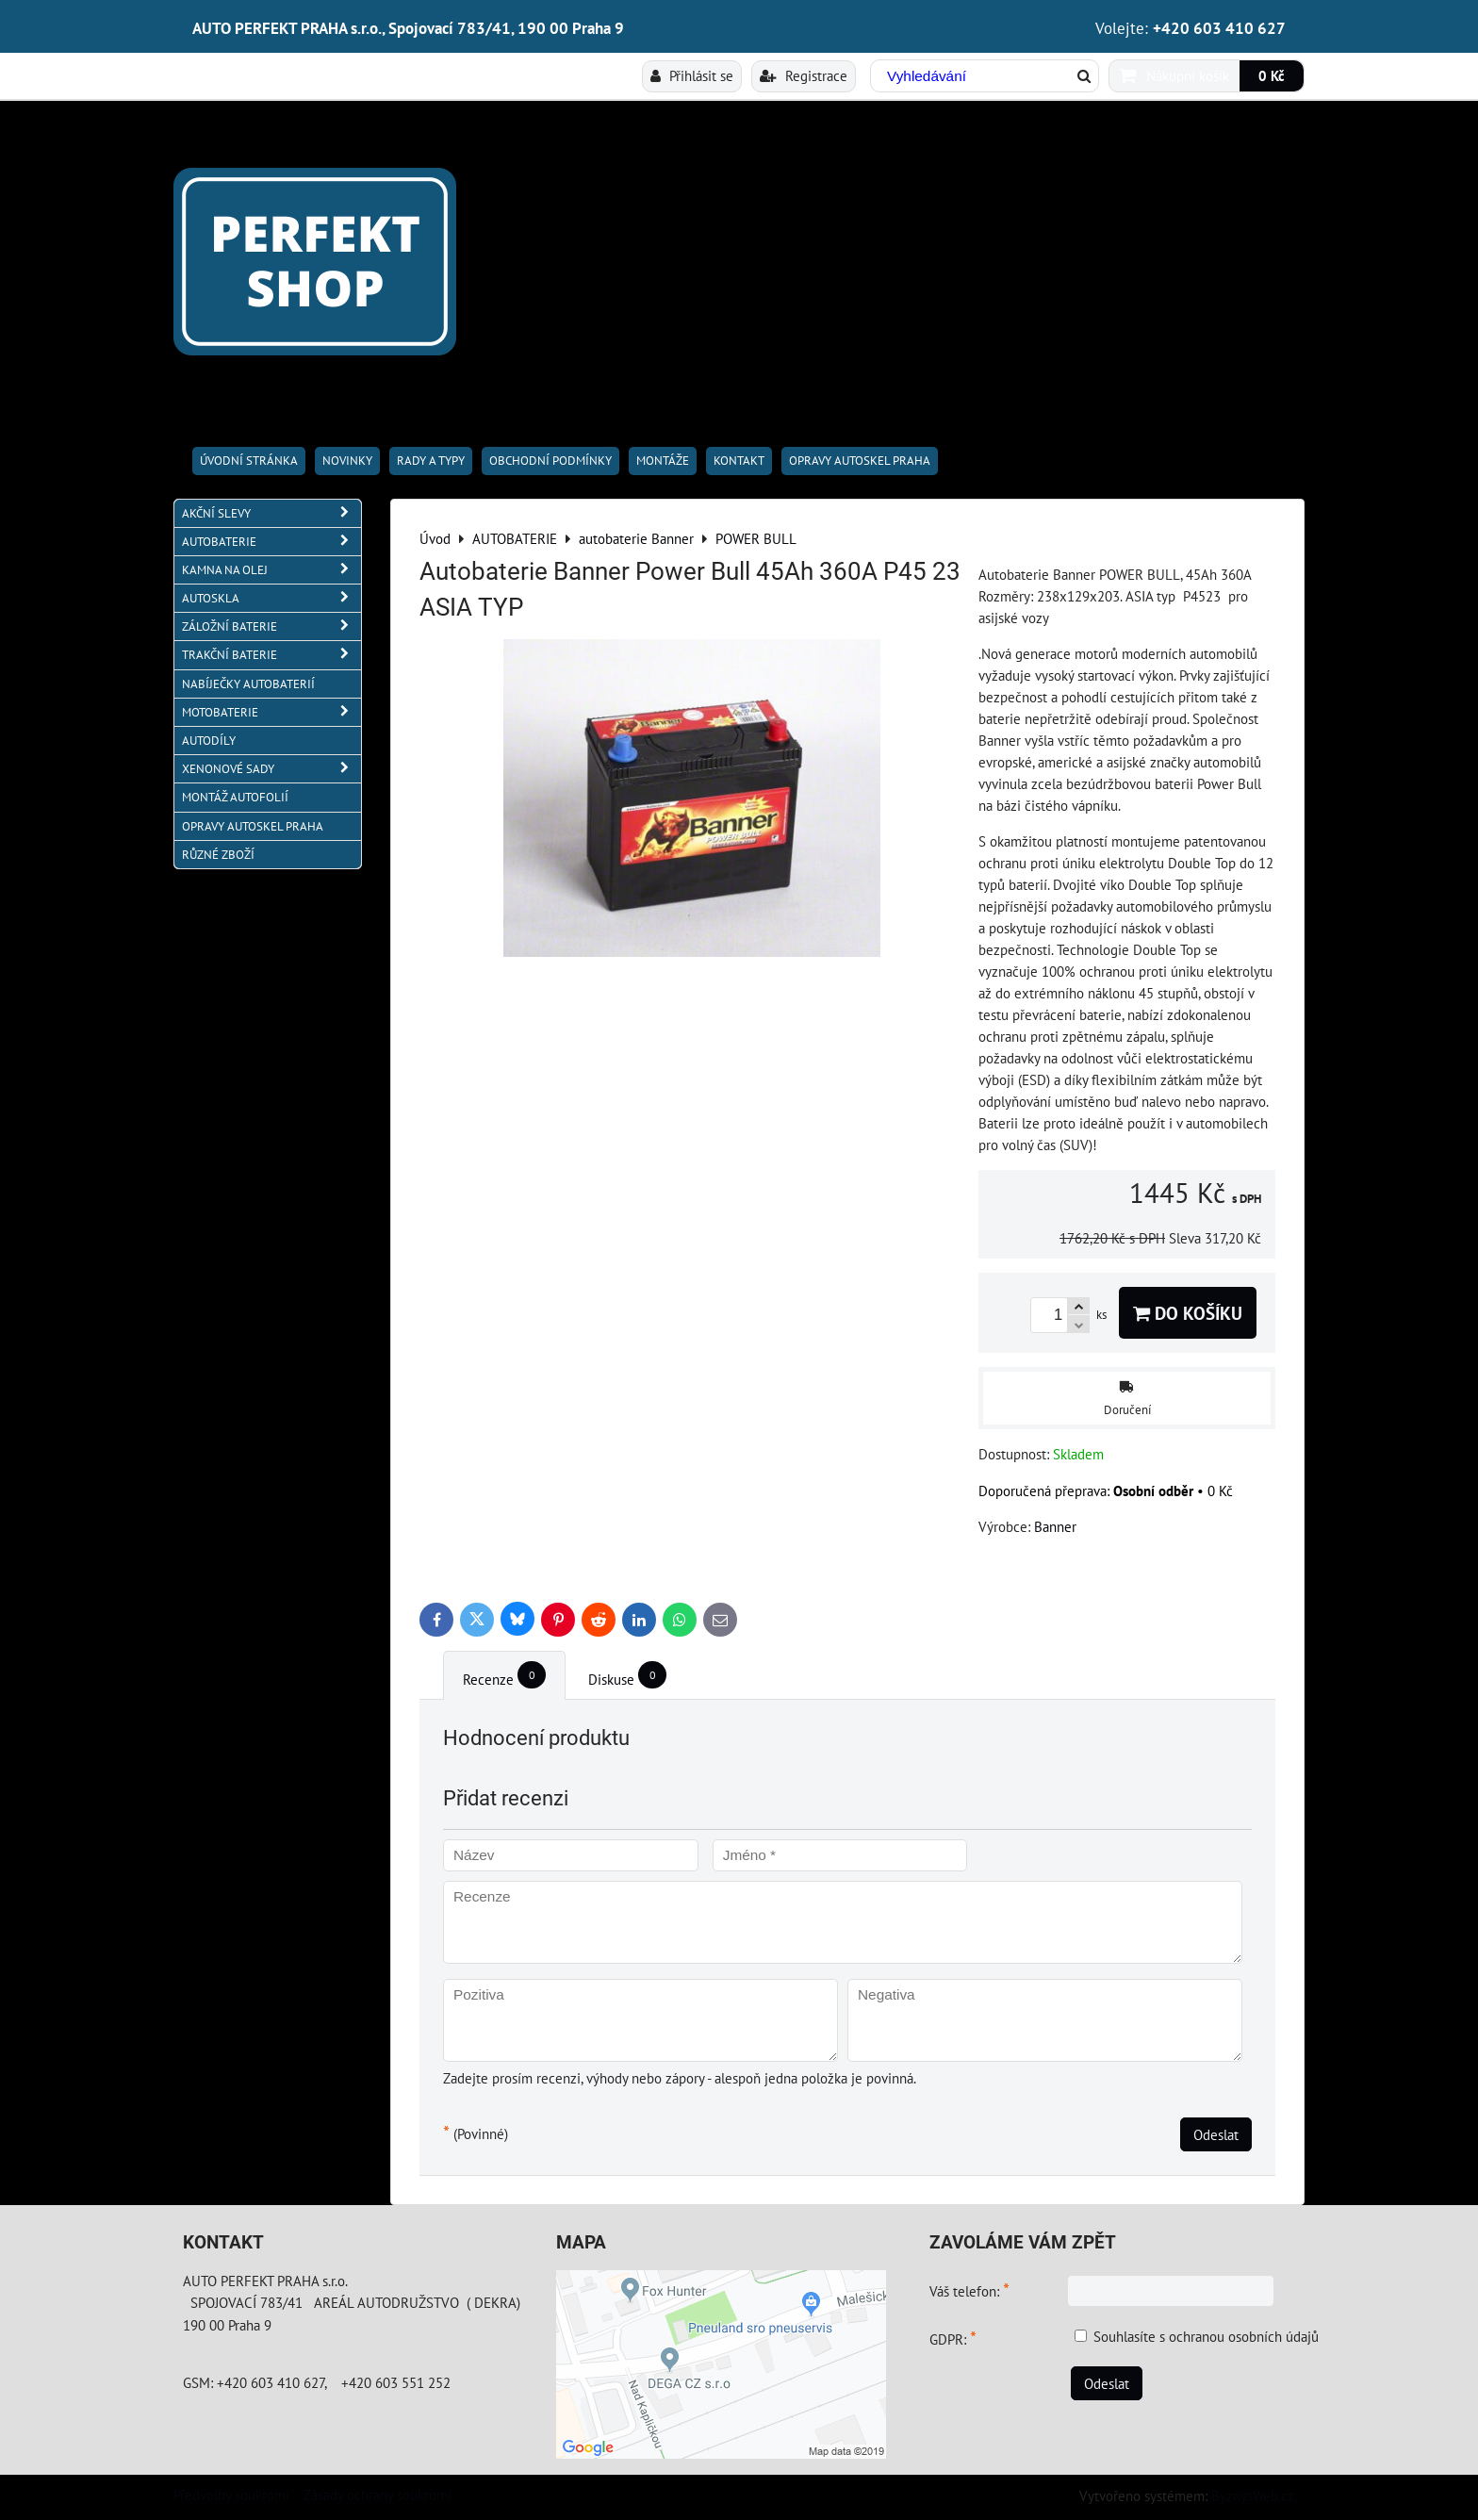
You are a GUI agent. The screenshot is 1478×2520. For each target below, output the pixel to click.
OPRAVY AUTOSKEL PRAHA (859, 461)
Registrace (803, 75)
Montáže (662, 461)
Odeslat (1216, 2134)
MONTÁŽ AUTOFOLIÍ (235, 797)
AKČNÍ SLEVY (271, 513)
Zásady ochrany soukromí (378, 2494)
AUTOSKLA (271, 598)
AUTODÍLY (209, 741)
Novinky (347, 461)
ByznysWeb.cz (1252, 2495)
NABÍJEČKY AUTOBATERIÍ (248, 684)
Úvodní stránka (249, 461)
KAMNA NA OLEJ (271, 570)
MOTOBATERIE (271, 712)
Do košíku (1187, 1313)
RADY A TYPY (431, 461)
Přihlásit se (691, 75)
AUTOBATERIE (271, 541)
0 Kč (1271, 75)
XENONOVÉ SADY (271, 768)
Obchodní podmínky (550, 461)
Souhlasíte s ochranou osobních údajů (1206, 2336)
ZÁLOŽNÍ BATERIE (271, 626)
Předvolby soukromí (231, 2494)
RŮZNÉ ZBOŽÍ (218, 855)
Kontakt (739, 461)
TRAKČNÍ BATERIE (271, 654)
